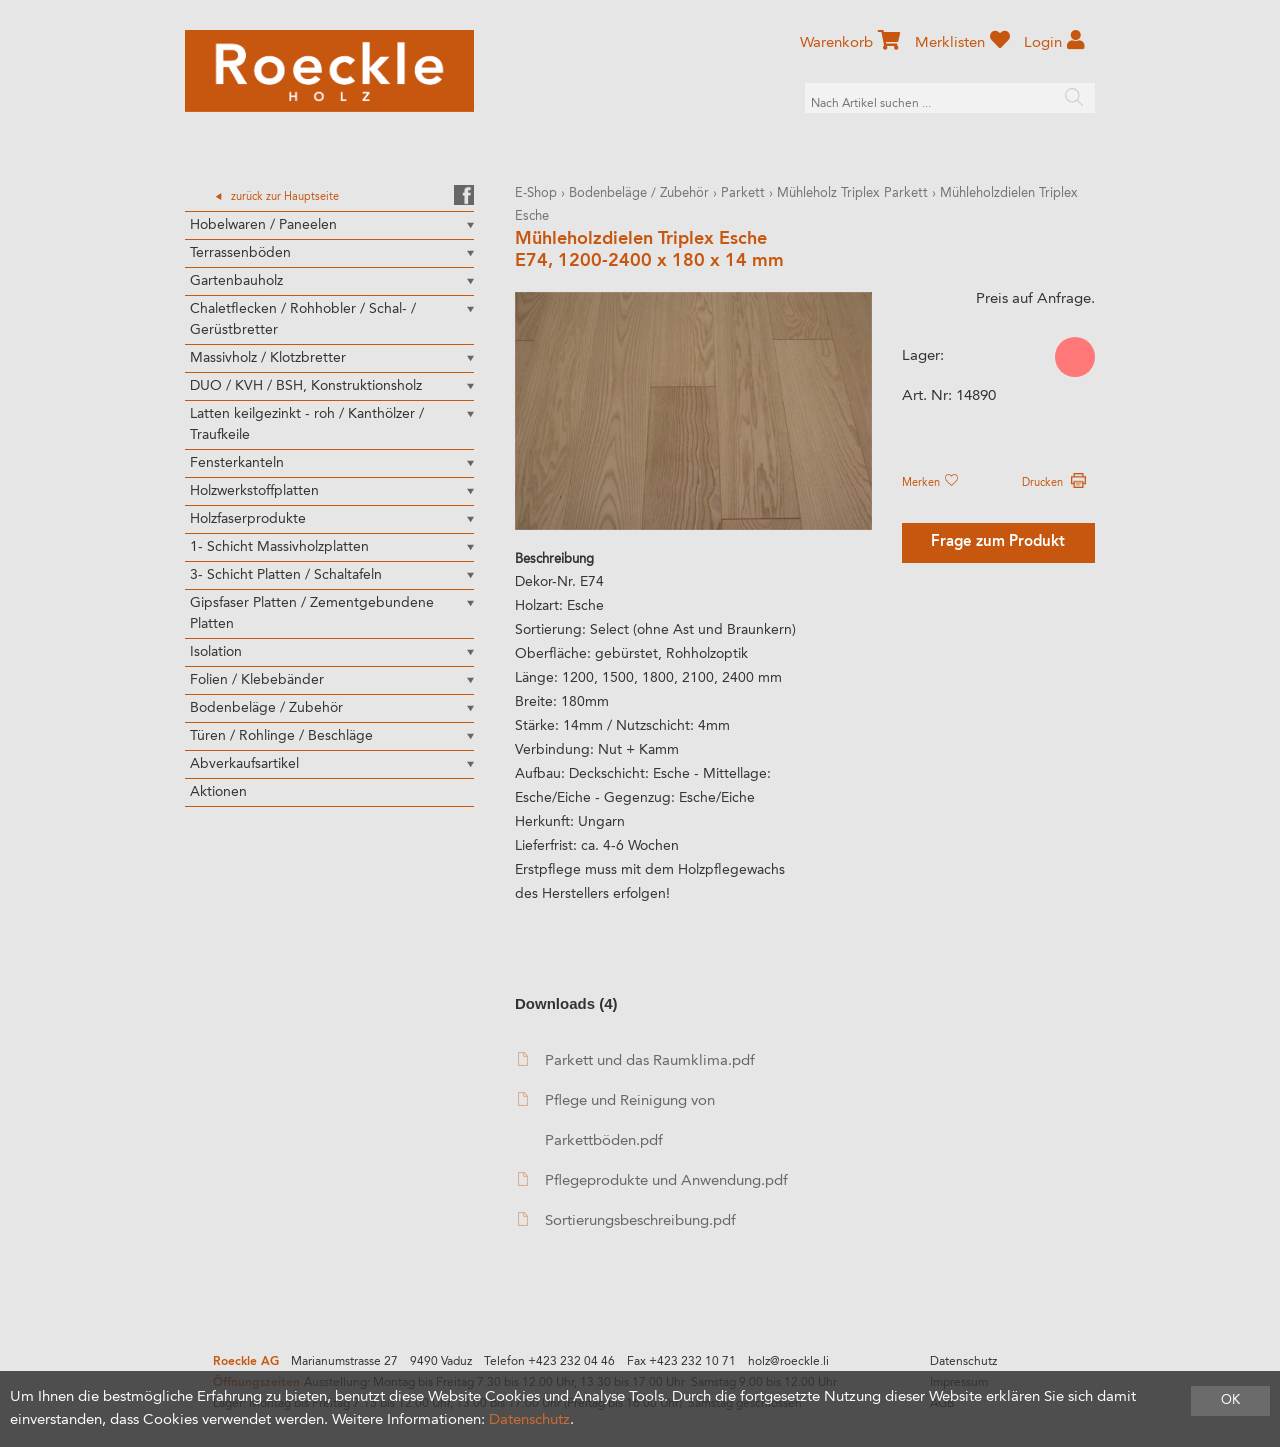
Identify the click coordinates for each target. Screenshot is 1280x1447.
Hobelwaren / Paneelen (263, 225)
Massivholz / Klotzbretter (268, 358)
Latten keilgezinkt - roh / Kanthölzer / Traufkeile (307, 424)
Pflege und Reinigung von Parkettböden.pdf (616, 1120)
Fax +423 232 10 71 (681, 1362)
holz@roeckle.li (788, 1362)
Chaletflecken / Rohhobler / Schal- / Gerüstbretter (303, 319)
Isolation (216, 652)
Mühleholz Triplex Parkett (852, 193)
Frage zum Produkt (998, 542)
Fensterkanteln (237, 463)
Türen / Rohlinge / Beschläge (281, 736)
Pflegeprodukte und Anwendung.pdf (653, 1180)
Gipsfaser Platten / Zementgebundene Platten (312, 613)
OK (1230, 1400)
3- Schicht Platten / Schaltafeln (286, 575)
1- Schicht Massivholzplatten (279, 547)
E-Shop (536, 193)
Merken (930, 483)
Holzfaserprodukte (248, 519)
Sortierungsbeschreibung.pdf (627, 1220)
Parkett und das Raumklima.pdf (636, 1060)
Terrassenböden (240, 253)
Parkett (743, 193)
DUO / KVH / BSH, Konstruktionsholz (306, 386)
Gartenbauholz (236, 281)
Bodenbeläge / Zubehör (266, 708)
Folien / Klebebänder (257, 680)
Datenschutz (963, 1362)
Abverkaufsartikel (244, 764)
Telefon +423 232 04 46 (549, 1362)
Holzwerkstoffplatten (254, 491)
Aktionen (218, 792)
